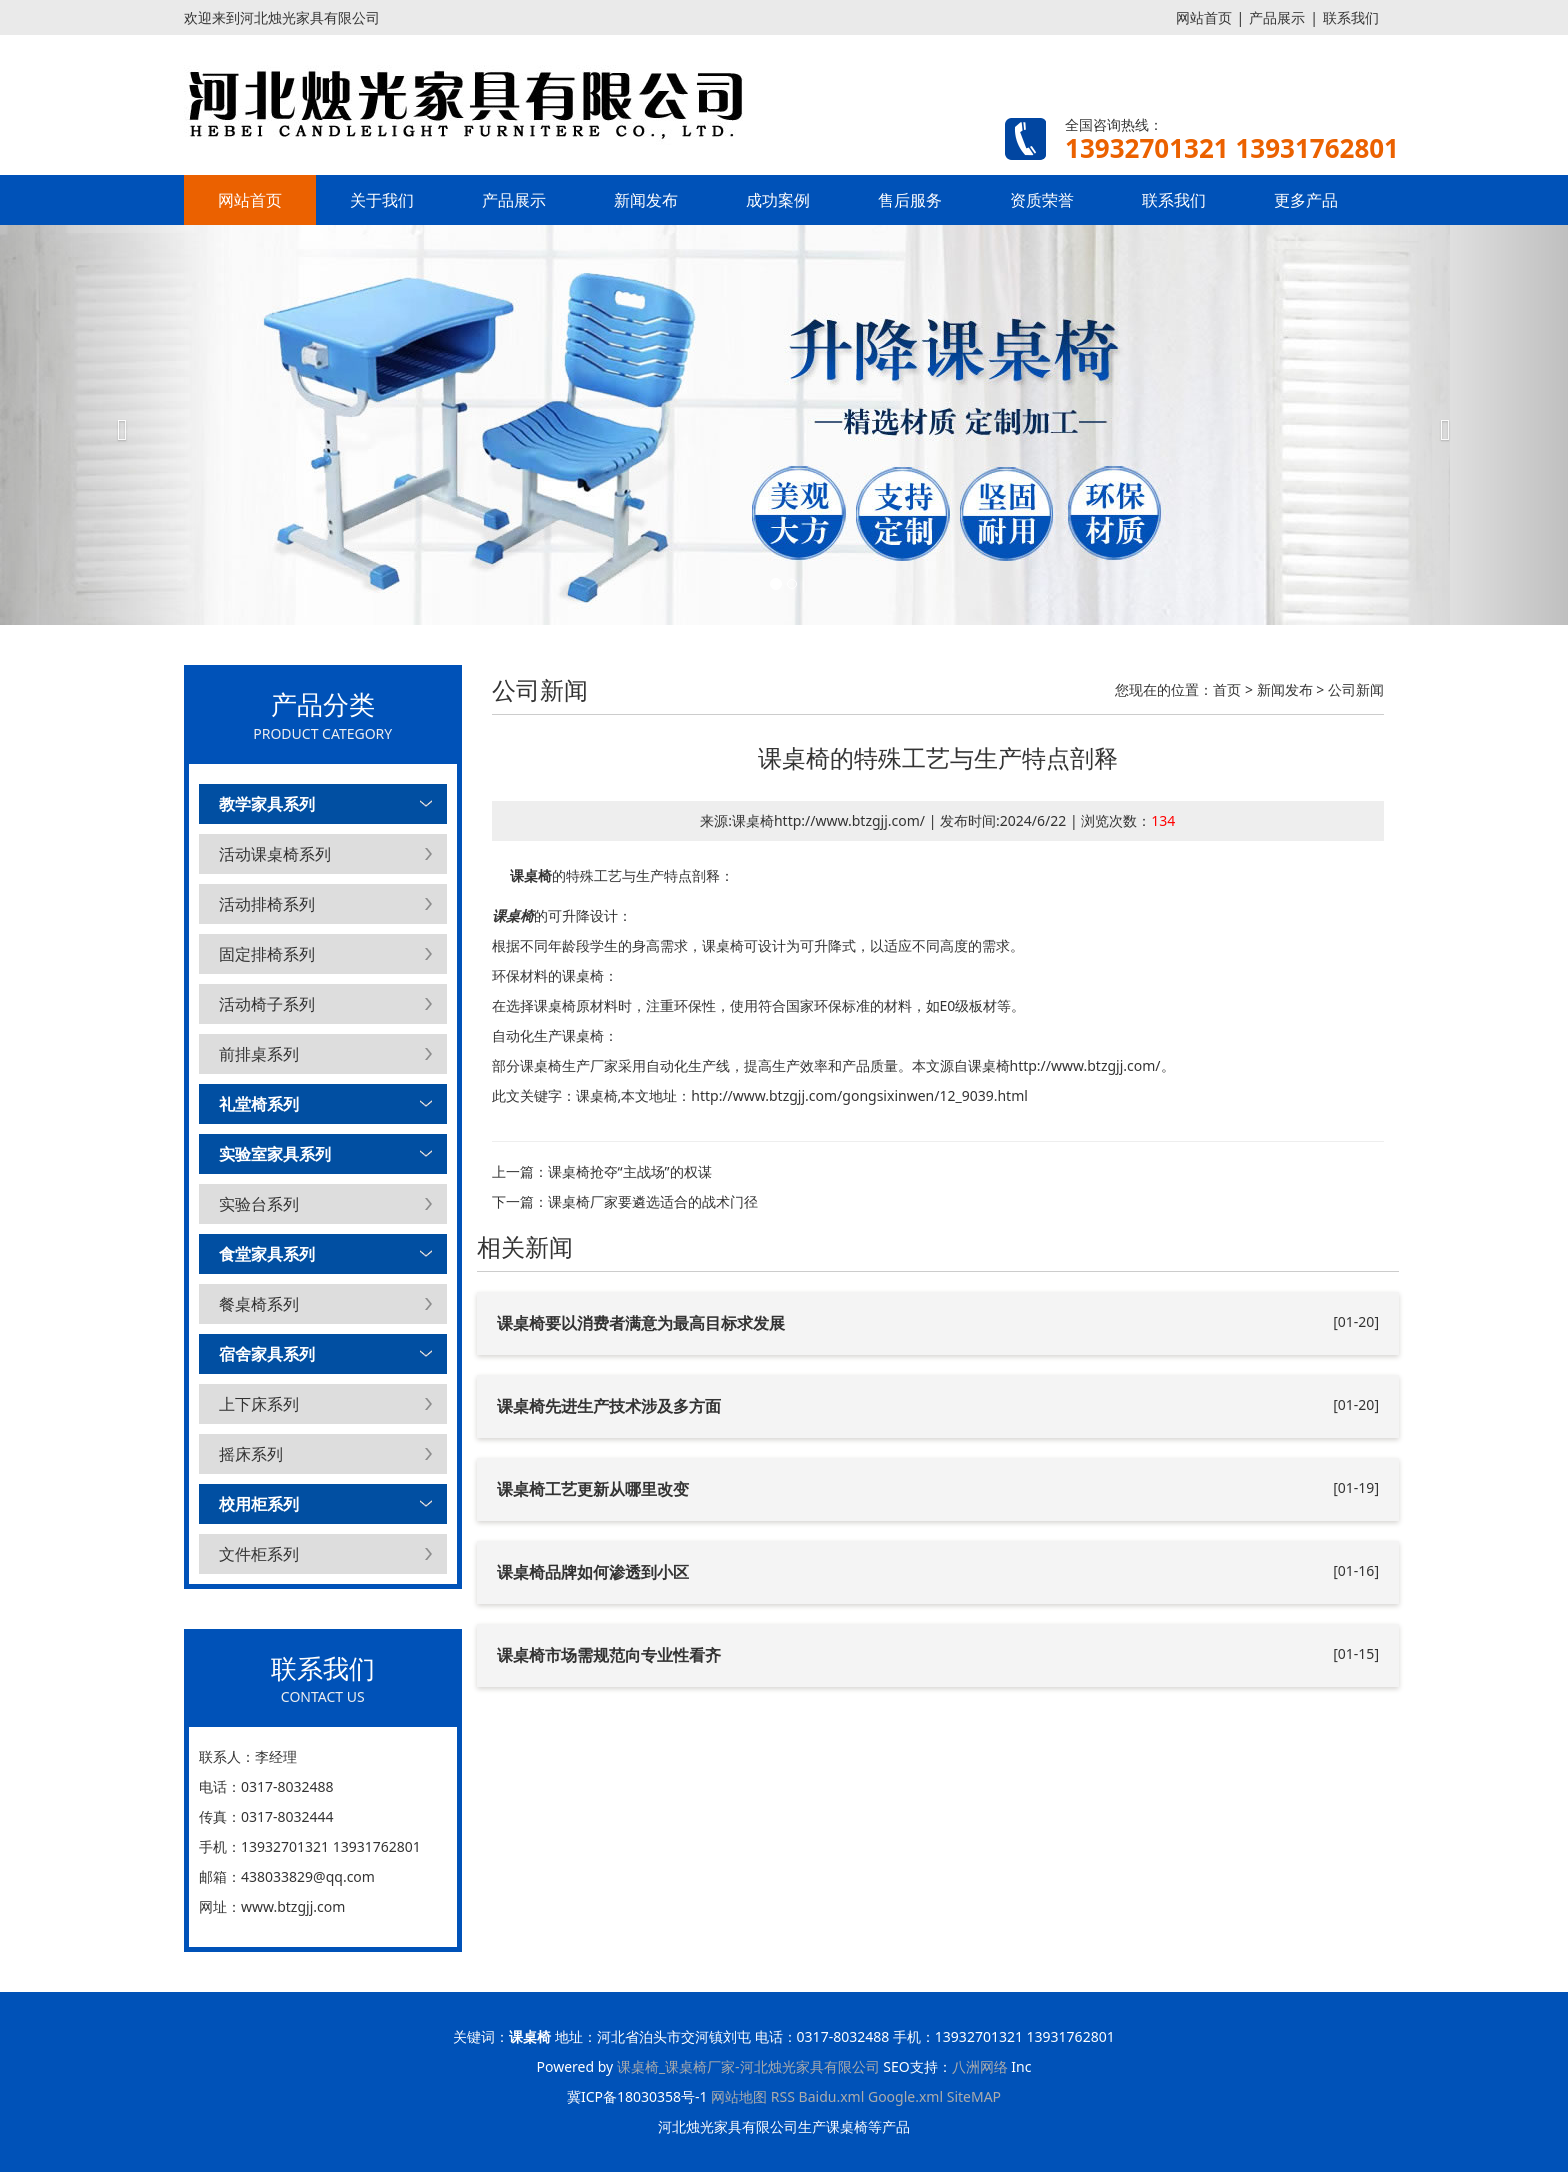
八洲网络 (980, 2066)
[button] (117, 425)
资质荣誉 (1042, 200)
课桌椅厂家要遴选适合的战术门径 (653, 1201)
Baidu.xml (832, 2096)
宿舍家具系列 (267, 1354)
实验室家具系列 (275, 1154)
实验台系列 (259, 1204)
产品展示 (1277, 17)
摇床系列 (251, 1454)
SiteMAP (974, 2096)
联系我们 (1351, 17)
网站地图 (739, 2096)
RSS (783, 2096)
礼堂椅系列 (259, 1104)
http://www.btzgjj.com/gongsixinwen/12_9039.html (859, 1095)
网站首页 (1204, 17)
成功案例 (778, 200)
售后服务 (910, 200)
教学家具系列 (267, 804)
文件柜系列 (259, 1554)
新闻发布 (646, 200)
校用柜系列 (259, 1504)
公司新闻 (1356, 689)
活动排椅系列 (267, 904)
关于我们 (382, 200)
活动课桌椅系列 (275, 854)
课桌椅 (531, 875)
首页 (1227, 689)
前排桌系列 (259, 1054)
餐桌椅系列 (259, 1304)
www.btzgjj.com (293, 1906)
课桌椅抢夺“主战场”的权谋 (630, 1171)
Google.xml (905, 2096)
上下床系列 (259, 1404)
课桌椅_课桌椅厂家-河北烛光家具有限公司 (748, 2066)
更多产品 (1306, 200)
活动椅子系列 (267, 1004)
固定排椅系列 (267, 954)
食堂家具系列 (267, 1254)
